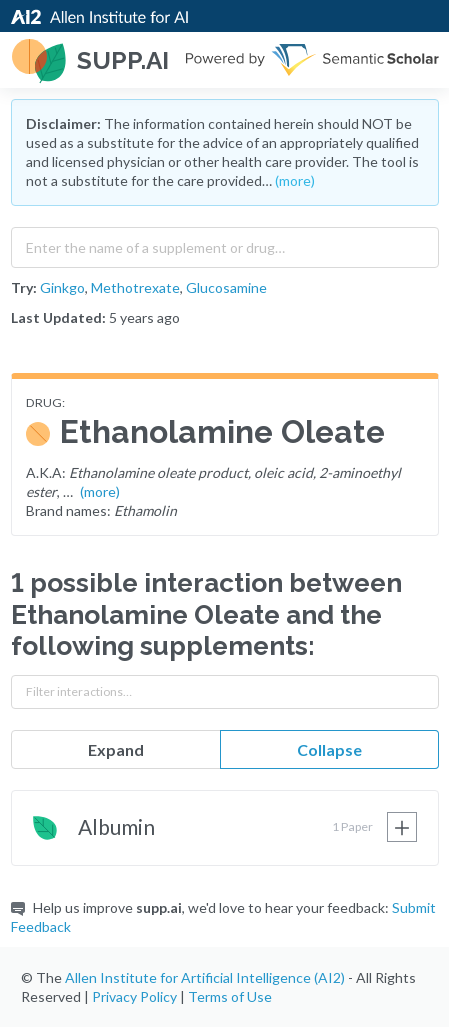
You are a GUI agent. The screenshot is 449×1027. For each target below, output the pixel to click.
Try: (24, 287)
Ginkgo (62, 287)
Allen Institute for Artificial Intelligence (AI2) (205, 977)
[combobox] (225, 243)
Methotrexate (135, 287)
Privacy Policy (134, 996)
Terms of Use (230, 996)
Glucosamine (226, 287)
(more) (295, 180)
